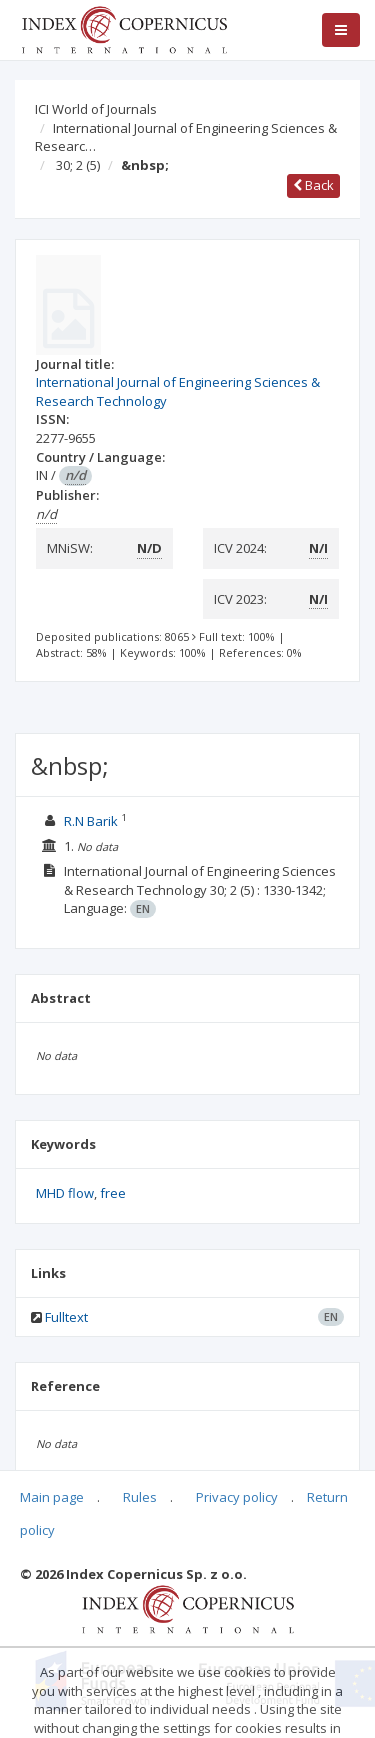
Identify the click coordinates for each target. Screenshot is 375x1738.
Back (313, 185)
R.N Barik (92, 821)
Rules (140, 1497)
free (113, 1193)
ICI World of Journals (96, 109)
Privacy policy (237, 1497)
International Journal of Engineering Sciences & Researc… (186, 137)
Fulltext (66, 1317)
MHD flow (65, 1193)
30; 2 (78, 165)
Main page (52, 1497)
